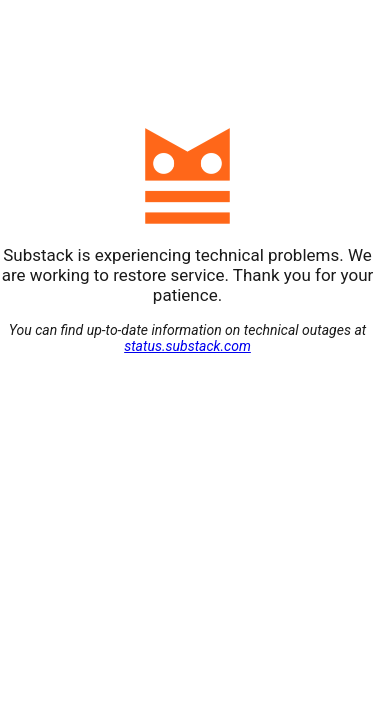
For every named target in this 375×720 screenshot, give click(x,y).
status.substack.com (187, 346)
